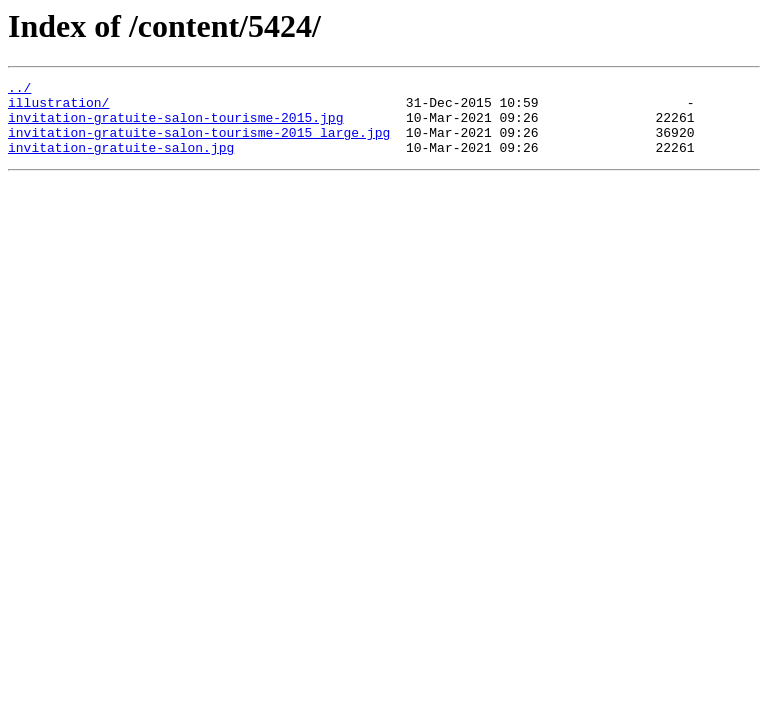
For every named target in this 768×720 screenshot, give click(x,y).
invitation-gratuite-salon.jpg (121, 162)
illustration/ (58, 108)
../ (19, 90)
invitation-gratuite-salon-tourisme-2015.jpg (175, 126)
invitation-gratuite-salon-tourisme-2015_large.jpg (199, 144)
